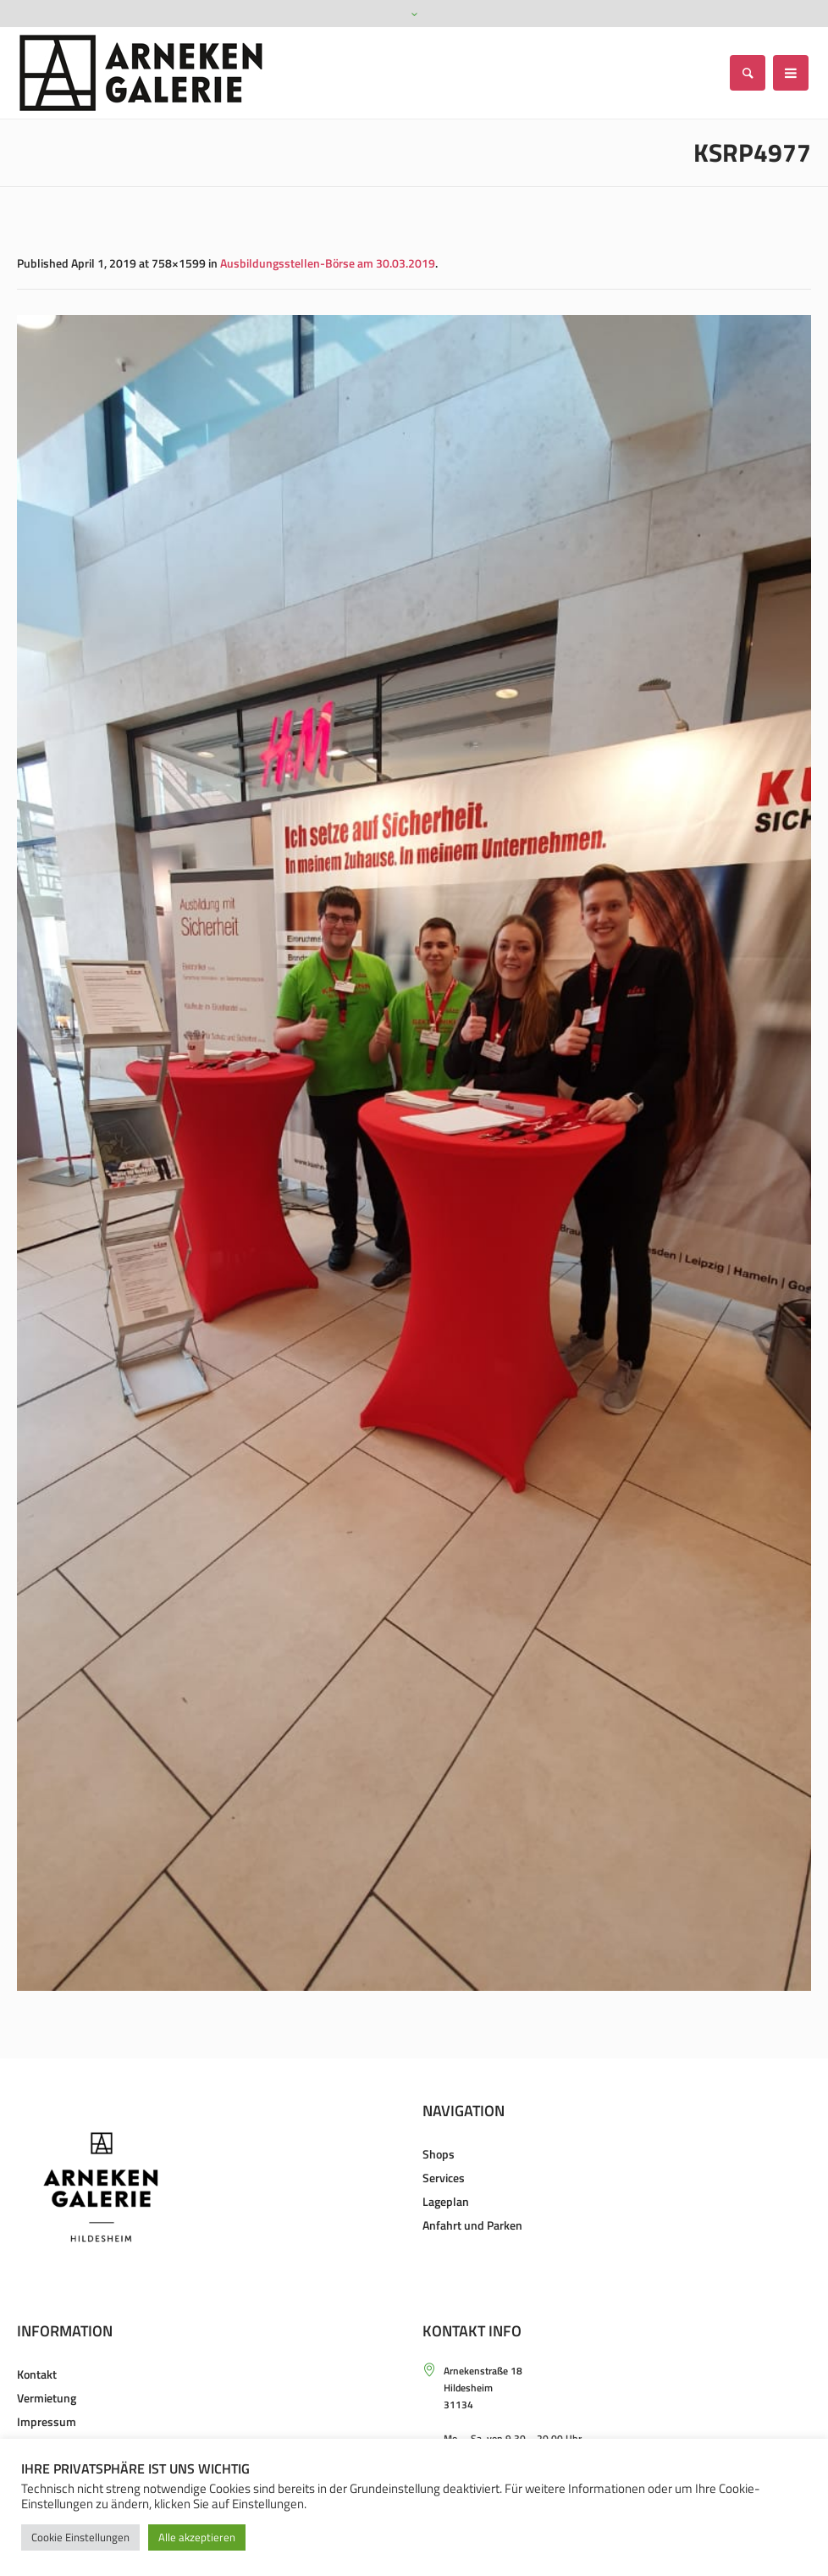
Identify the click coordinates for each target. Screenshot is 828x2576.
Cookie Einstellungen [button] (80, 2537)
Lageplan (445, 2201)
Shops (438, 2154)
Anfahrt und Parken (472, 2225)
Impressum (46, 2421)
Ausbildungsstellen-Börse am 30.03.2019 (327, 263)
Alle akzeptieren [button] (196, 2537)
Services (443, 2177)
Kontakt (37, 2374)
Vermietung (46, 2398)
